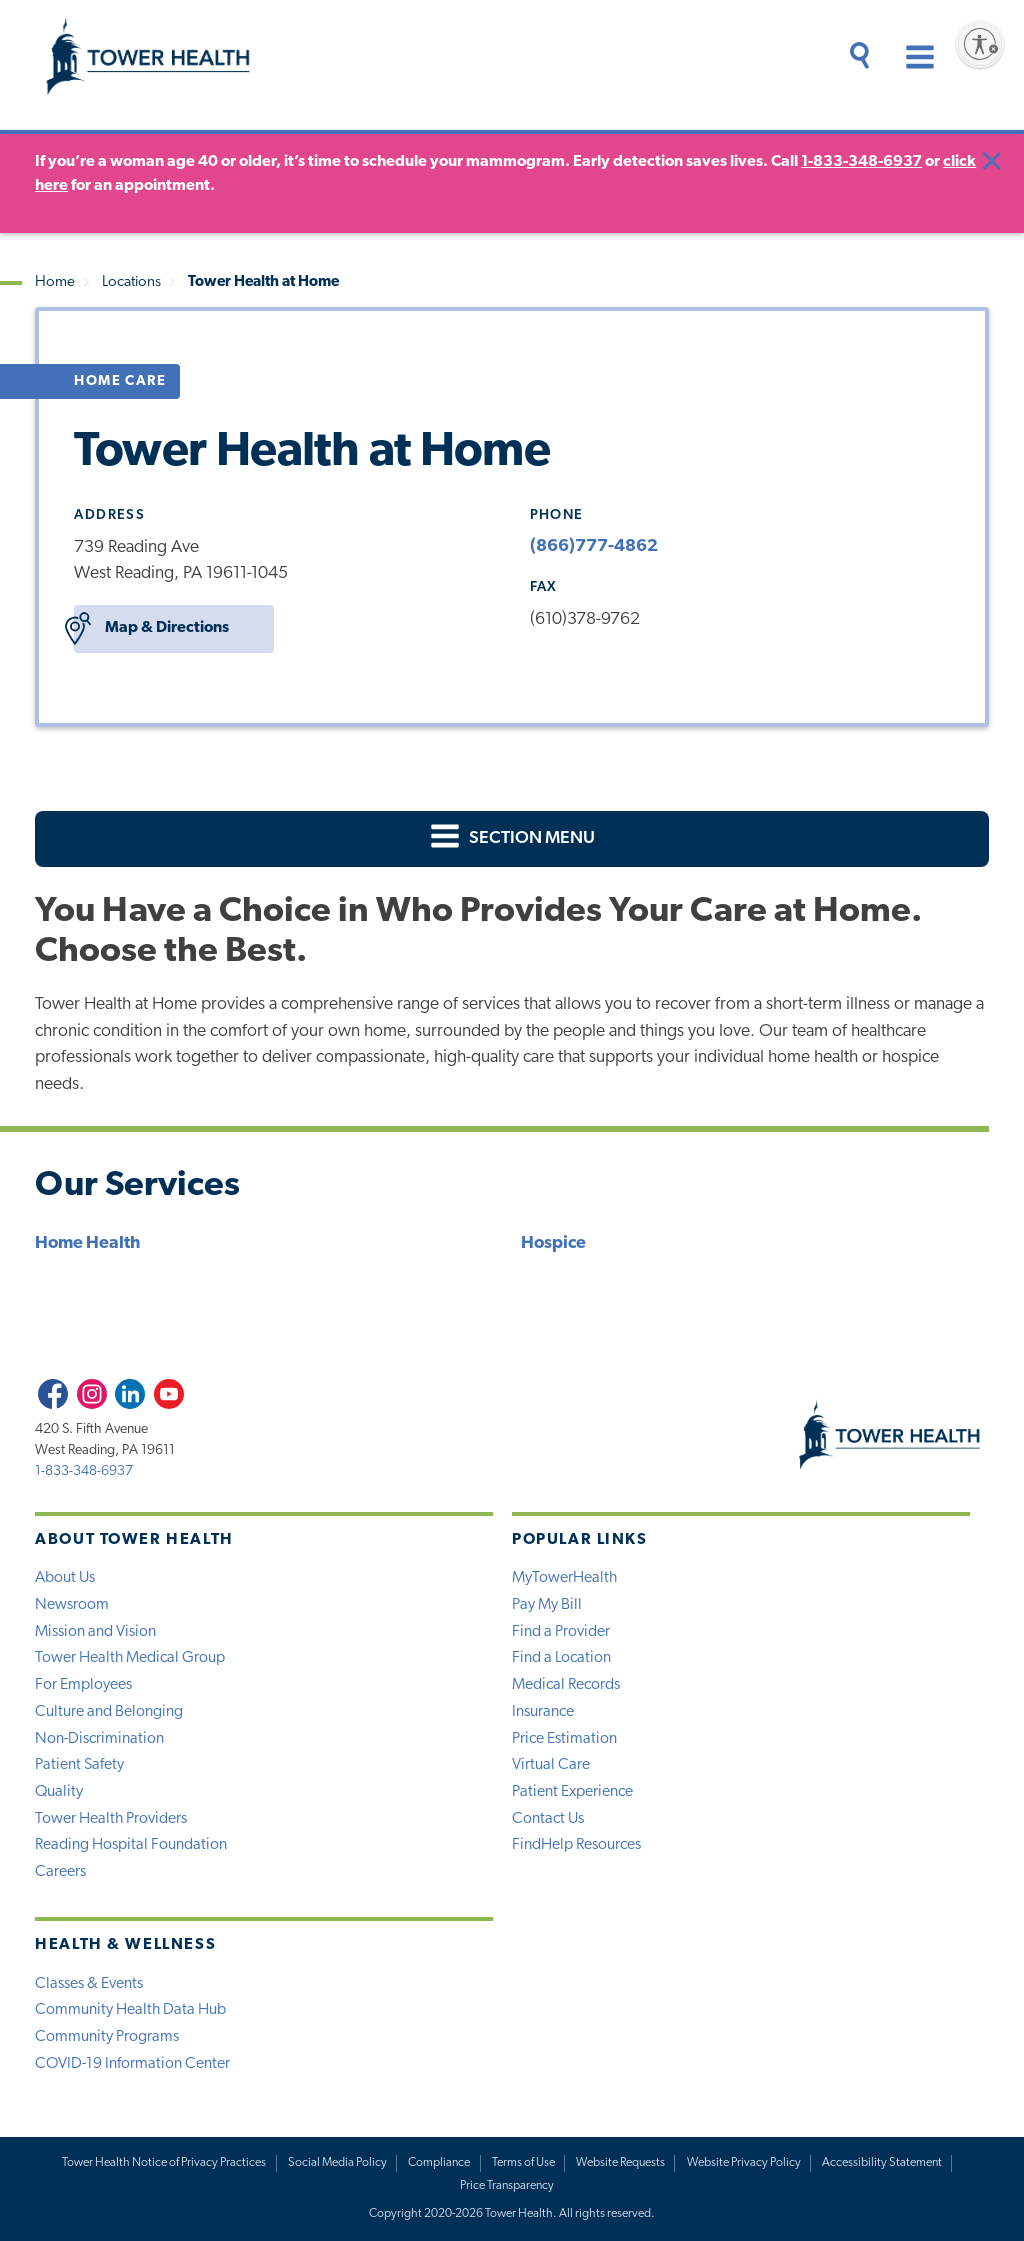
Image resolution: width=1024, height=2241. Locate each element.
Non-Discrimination (99, 1739)
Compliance (439, 2163)
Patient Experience (572, 1792)
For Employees (83, 1685)
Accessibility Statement (882, 2163)
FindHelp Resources (576, 1845)
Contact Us (548, 1819)
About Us (65, 1578)
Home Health (87, 1243)
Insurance (543, 1712)
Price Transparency (507, 2186)
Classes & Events (89, 1984)
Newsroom (72, 1605)
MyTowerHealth (564, 1578)
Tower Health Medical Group (130, 1658)
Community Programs (107, 2037)
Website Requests (620, 2163)
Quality (59, 1792)
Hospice (553, 1243)
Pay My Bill (547, 1605)
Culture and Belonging (109, 1712)
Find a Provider (561, 1632)
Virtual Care (551, 1765)
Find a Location (561, 1658)
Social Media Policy (337, 2163)
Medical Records (566, 1685)
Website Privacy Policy (744, 2163)
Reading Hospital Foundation (131, 1845)
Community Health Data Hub (130, 2010)
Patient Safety (79, 1765)
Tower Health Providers (111, 1819)
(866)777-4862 (594, 546)
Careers (60, 1872)
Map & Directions (151, 629)
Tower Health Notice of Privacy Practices (164, 2163)
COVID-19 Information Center (132, 2064)
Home (55, 282)
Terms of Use (523, 2163)
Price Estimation (564, 1739)
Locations (131, 282)
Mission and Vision (95, 1632)
